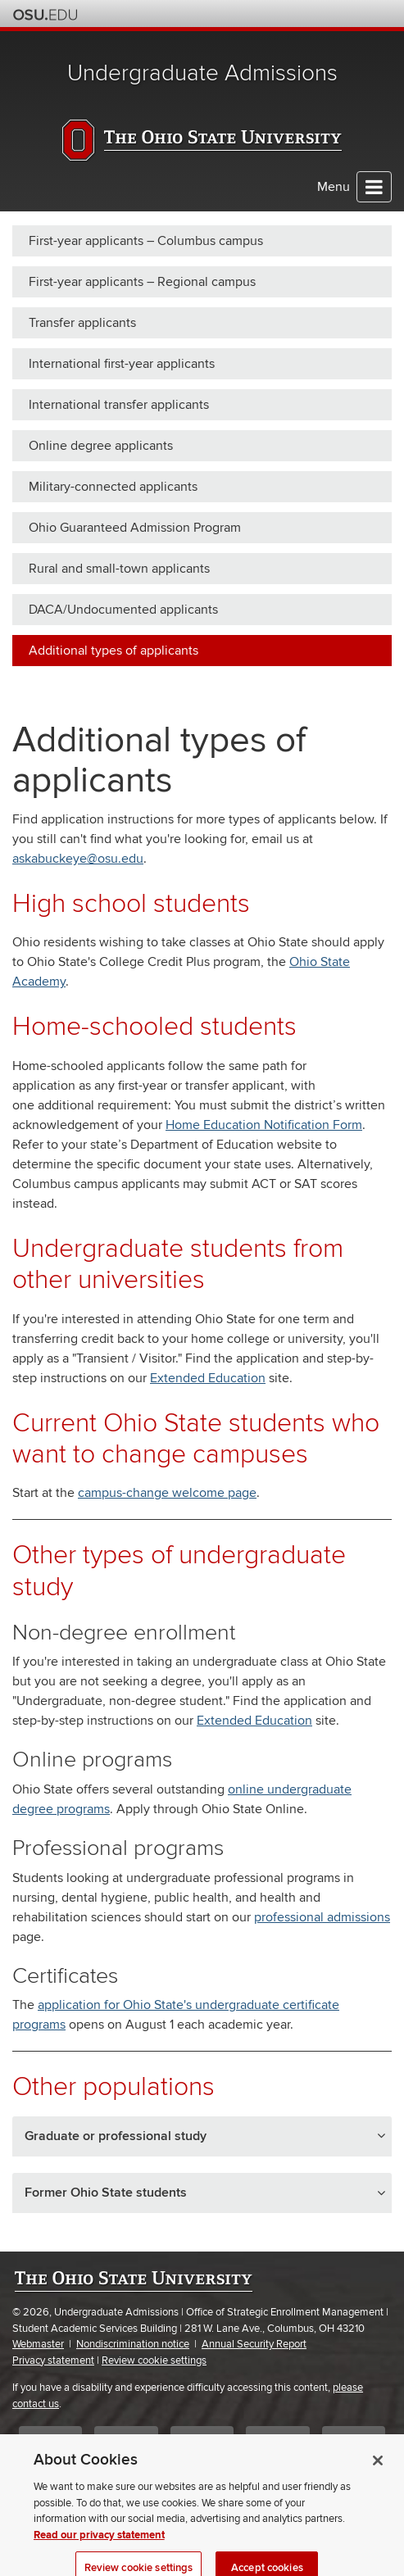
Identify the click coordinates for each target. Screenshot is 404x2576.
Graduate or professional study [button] (116, 2136)
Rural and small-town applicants (119, 568)
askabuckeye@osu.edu (77, 858)
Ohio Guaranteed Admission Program (135, 527)
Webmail (356, 13)
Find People (334, 13)
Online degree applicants (101, 446)
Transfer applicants (82, 323)
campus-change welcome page (167, 1493)
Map (312, 13)
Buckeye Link (290, 13)
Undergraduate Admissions (202, 73)
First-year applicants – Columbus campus (146, 241)
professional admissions (322, 1917)
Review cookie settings (154, 2361)
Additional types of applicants (113, 650)
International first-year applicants (122, 364)
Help (268, 13)
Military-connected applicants (113, 486)
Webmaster (38, 2344)
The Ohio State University (45, 14)
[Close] (378, 2474)
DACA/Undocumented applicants (123, 609)
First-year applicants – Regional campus (142, 282)
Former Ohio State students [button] (106, 2192)
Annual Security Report (254, 2344)
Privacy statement (53, 2360)
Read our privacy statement (99, 2548)
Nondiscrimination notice (132, 2344)
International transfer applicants (119, 405)
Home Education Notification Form (264, 1125)
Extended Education (208, 1378)
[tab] (202, 2136)
